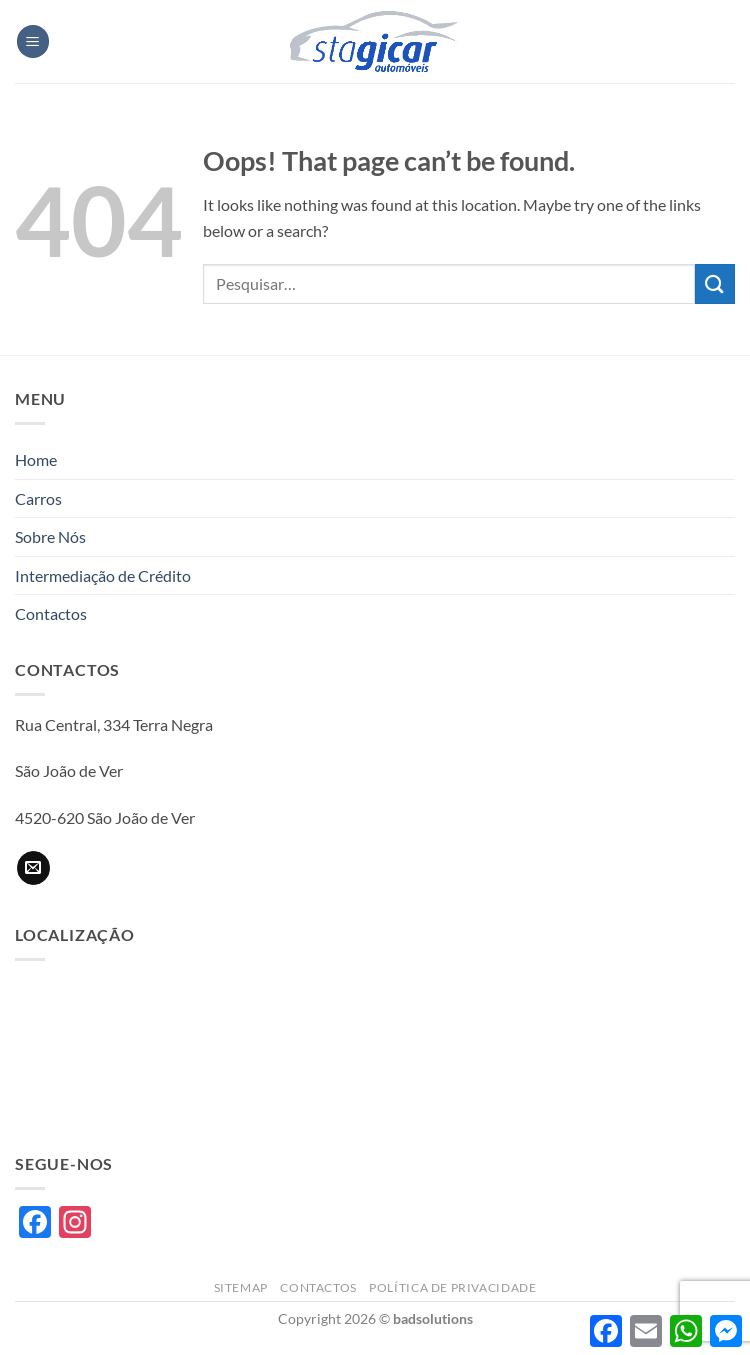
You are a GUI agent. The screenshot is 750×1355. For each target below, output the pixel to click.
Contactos (51, 613)
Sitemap (241, 1287)
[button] (33, 41)
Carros (38, 498)
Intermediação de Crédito (103, 575)
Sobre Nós (50, 536)
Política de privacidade (452, 1287)
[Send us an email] (33, 868)
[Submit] (715, 283)
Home (36, 459)
